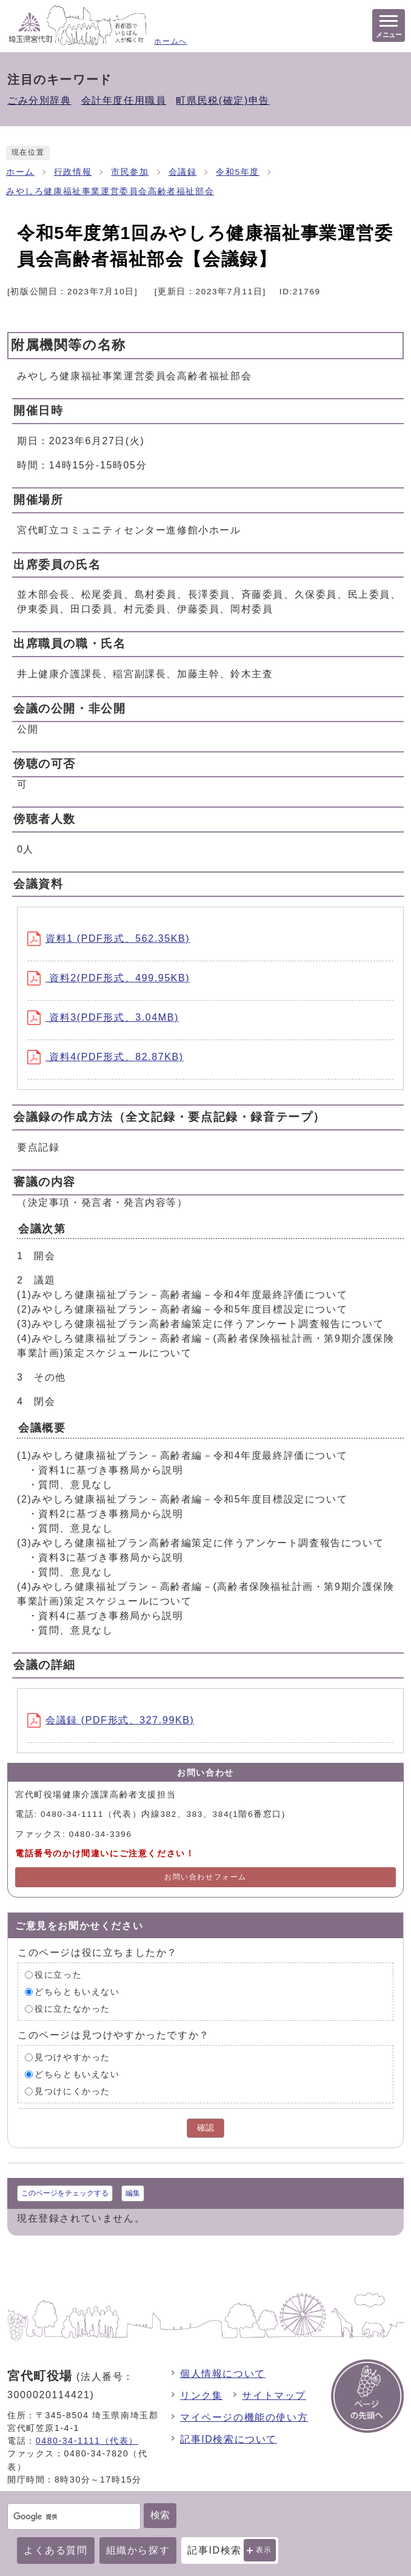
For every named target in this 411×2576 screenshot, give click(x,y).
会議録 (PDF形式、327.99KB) (110, 1720)
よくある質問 (56, 2550)
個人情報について (223, 2373)
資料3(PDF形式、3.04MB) (103, 1017)
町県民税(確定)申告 (223, 100)
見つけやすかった (72, 2057)
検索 (160, 2515)
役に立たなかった (72, 2008)
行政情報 (73, 172)
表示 (264, 2550)
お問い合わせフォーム (205, 1877)
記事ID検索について (228, 2439)
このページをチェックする (65, 2193)
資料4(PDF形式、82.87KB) (105, 1057)
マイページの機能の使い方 (244, 2417)
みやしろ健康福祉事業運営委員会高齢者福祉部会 (110, 191)
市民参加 (130, 172)
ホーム (20, 172)
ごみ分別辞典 (39, 100)
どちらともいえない (77, 1991)
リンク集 (201, 2395)
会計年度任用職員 (124, 100)
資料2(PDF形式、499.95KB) (108, 978)
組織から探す (138, 2550)
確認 (205, 2127)
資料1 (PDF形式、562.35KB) (108, 938)
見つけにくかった (72, 2091)
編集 (132, 2193)
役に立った (58, 1974)
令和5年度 (237, 172)
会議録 (183, 172)
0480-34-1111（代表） (87, 2441)
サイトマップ (274, 2395)
